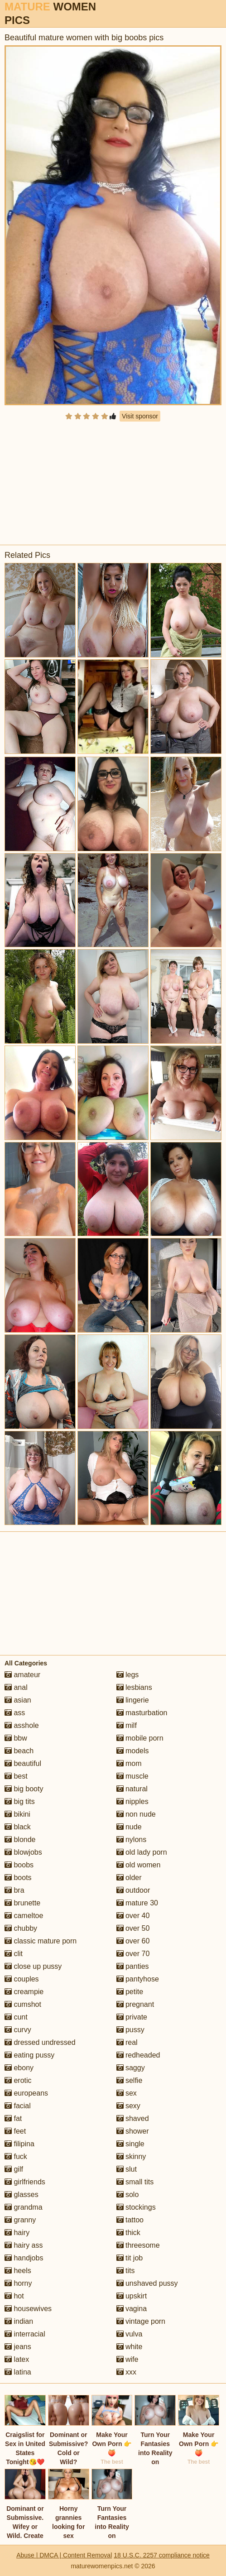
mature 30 (137, 1903)
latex (17, 2359)
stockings (136, 2207)
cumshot (23, 2004)
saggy (130, 2068)
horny (18, 2283)
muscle (132, 1776)
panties (132, 1966)
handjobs (24, 2258)
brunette (22, 1903)
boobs (19, 1865)
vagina (131, 2308)
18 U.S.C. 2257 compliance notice (162, 2555)
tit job (129, 2258)
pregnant (135, 2004)
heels (18, 2270)
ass (15, 1713)
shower (132, 2131)
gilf (14, 2169)
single (130, 2144)
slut (126, 2169)
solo (127, 2194)
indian (19, 2321)
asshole (22, 1725)
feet (15, 2131)
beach (19, 1751)
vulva (129, 2334)
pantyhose (137, 1979)
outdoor (133, 1890)
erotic (18, 2080)
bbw (16, 1738)
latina (18, 2372)
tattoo (130, 2220)
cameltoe (24, 1915)
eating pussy (29, 2055)
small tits (135, 2182)
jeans (18, 2347)
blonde (20, 1839)
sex (126, 2093)
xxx (126, 2372)
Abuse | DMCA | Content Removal (64, 2555)
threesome (138, 2245)
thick (128, 2232)
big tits (20, 1801)
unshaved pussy (147, 2283)
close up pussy (33, 1966)
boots (18, 1877)
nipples (132, 1801)
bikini (17, 1814)
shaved (132, 2118)
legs (127, 1675)
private (131, 2017)
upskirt (131, 2296)
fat (13, 2118)
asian (18, 1700)
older (129, 1877)
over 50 (133, 1928)
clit (14, 1953)
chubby (21, 1928)
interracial (25, 2334)
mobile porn (139, 1738)
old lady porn (141, 1852)
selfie (129, 2080)
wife (127, 2359)
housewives (28, 2308)
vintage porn (141, 2321)
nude (129, 1827)
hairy (17, 2232)
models (132, 1751)
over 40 (133, 1915)
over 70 (133, 1953)
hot (14, 2296)
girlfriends (25, 2182)
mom (129, 1763)
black (18, 1827)
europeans (26, 2093)
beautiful (23, 1763)
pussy (130, 2030)
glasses (21, 2194)
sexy (128, 2106)
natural (132, 1789)
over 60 (133, 1941)
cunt (16, 2017)
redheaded (138, 2055)
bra (14, 1890)
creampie (24, 1992)
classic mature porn (41, 1941)
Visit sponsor (140, 416)
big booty (24, 1789)
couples (22, 1979)
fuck (16, 2156)
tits (125, 2270)
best (16, 1776)
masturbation (142, 1713)
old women (138, 1865)
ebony (19, 2068)
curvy (18, 2030)
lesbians (134, 1687)
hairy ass (24, 2245)
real (127, 2042)
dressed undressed (40, 2042)
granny (20, 2220)
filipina (19, 2144)
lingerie (132, 1700)
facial (18, 2106)
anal (16, 1687)
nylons (131, 1839)
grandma (24, 2207)
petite (130, 1992)
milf (126, 1725)
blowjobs (23, 1852)
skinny (131, 2156)
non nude (136, 1814)
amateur (22, 1675)
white (129, 2347)
